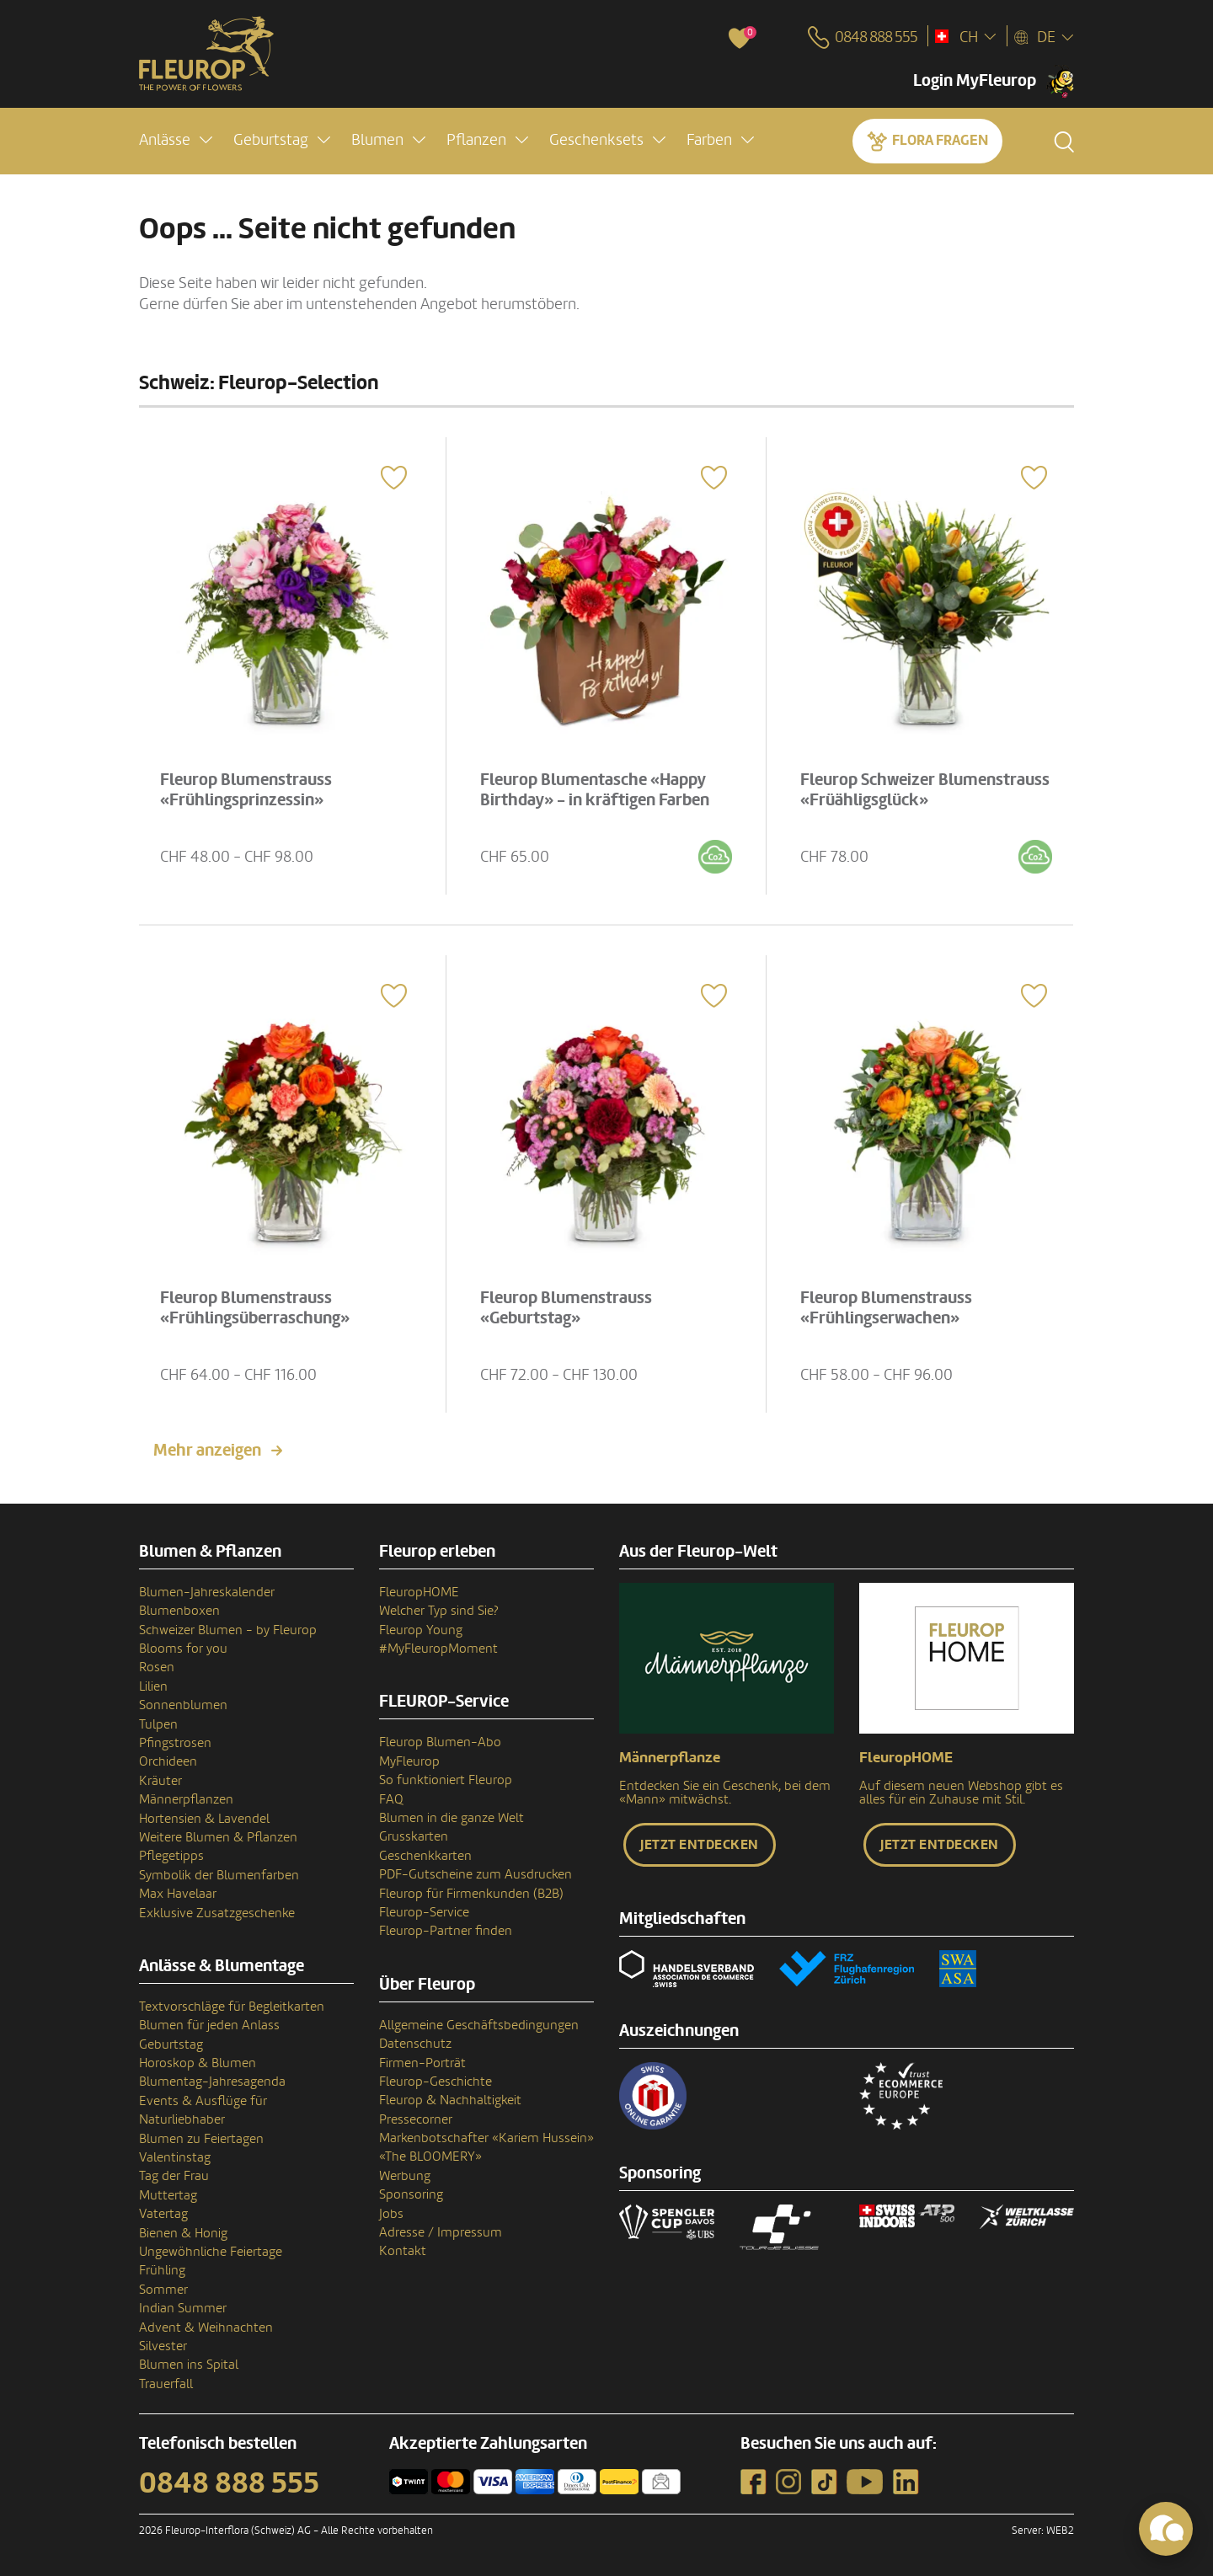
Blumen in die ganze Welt (451, 1817)
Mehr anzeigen (207, 1450)
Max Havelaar (177, 1893)
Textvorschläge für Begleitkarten (231, 2006)
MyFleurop (409, 1761)
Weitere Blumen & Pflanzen (218, 1837)
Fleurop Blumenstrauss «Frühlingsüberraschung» (255, 1307)
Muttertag (168, 2195)
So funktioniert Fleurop (445, 1780)
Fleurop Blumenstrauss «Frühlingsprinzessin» (247, 789)
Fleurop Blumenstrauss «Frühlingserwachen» (887, 1307)
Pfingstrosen (175, 1742)
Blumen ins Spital (188, 2364)
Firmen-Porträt (422, 2063)
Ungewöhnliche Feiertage (210, 2251)
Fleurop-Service (424, 1912)
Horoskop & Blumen (197, 2063)
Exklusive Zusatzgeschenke (217, 1913)
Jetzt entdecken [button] (699, 1844)
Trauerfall (166, 2384)
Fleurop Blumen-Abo (440, 1742)
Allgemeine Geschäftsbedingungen (479, 2025)
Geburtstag (171, 2044)
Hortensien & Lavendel (204, 1818)
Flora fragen (940, 140)
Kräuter (160, 1780)
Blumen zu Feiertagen (201, 2138)
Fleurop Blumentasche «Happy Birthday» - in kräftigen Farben (595, 789)
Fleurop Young (420, 1630)
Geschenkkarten (425, 1855)
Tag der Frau (174, 2175)
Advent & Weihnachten (206, 2327)
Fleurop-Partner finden (445, 1930)
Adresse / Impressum (440, 2232)
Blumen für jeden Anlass (209, 2025)
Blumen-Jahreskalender (207, 1592)
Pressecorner (415, 2119)
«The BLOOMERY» (430, 2156)
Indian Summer (183, 2308)
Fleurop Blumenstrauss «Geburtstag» (567, 1307)
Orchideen (168, 1761)
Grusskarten (413, 1836)
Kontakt (402, 2250)
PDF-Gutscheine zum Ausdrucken (475, 1874)
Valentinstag (175, 2157)
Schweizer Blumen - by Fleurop (228, 1630)
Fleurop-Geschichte (435, 2081)
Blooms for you (183, 1648)
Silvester (163, 2346)
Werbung (404, 2175)
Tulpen (158, 1724)
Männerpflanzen (186, 1799)
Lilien (153, 1686)
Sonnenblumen (183, 1705)
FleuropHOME (419, 1592)
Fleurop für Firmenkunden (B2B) (471, 1893)
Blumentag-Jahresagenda (212, 2081)
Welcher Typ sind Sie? (439, 1610)
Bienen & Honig (183, 2233)
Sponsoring (411, 2194)
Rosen (156, 1667)
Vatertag (163, 2213)
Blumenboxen (179, 1610)
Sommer (163, 2289)
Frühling (162, 2270)
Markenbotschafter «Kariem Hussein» (486, 2138)
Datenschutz (415, 2043)
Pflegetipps (171, 1855)
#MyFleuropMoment (438, 1648)
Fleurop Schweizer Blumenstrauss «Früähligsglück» (925, 789)
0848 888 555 (229, 2483)
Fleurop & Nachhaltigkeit (450, 2100)
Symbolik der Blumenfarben (219, 1875)
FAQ (391, 1799)
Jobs (391, 2213)
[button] (175, 140)
